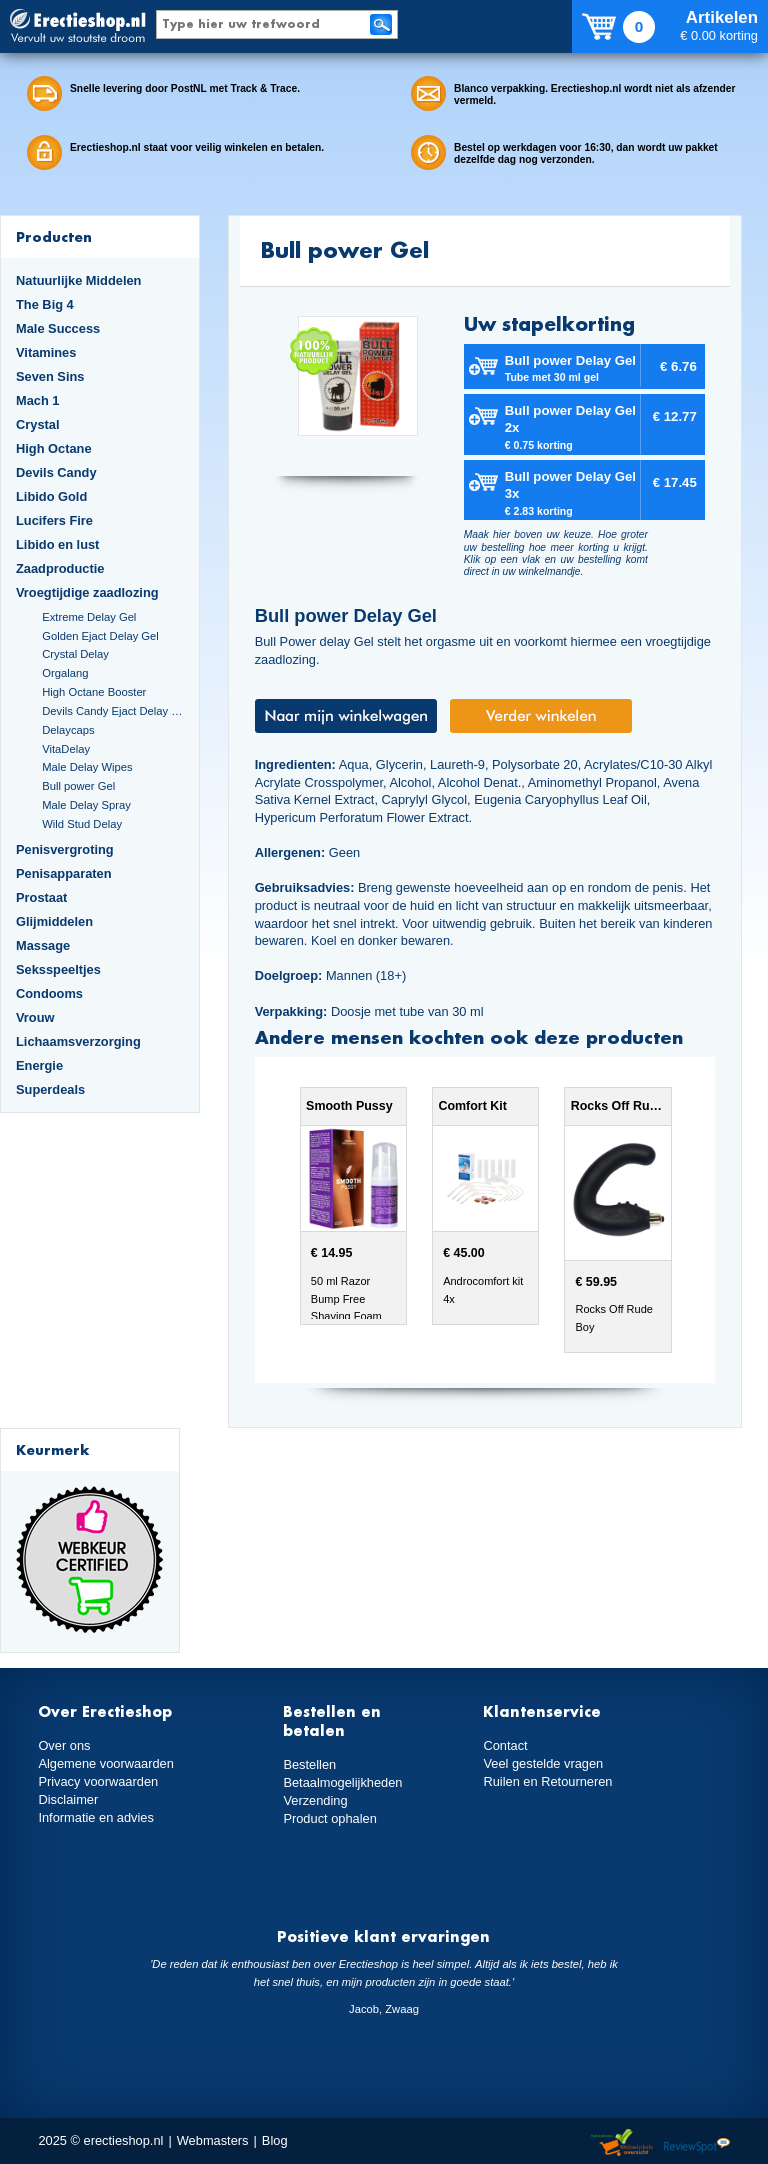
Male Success (58, 328)
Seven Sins (50, 376)
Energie (39, 1065)
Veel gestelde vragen (543, 1763)
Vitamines (46, 352)
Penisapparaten (64, 873)
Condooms (49, 993)
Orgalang (65, 673)
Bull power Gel (78, 786)
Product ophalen (329, 1818)
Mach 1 (38, 400)
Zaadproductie (60, 568)
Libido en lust (57, 544)
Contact (505, 1745)
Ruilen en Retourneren (547, 1781)
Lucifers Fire (54, 520)
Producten (54, 236)
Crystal (38, 424)
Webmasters (213, 2140)
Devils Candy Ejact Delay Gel (112, 711)
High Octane (54, 448)
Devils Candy (56, 472)
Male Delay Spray (86, 805)
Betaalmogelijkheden (342, 1782)
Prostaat (41, 897)
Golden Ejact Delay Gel (100, 636)
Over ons (64, 1745)
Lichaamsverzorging (78, 1041)
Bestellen (309, 1764)
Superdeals (50, 1089)
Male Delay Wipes (87, 767)
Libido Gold (51, 496)
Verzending (315, 1800)
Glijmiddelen (54, 921)
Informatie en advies (96, 1817)
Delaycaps (68, 730)
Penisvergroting (65, 849)
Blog (275, 2140)
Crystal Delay (75, 654)
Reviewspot (697, 2143)
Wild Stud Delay (82, 824)
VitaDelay (66, 749)
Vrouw (35, 1017)
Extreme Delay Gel (89, 617)
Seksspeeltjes (58, 969)
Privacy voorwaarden (98, 1781)
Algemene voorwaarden (106, 1763)
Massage (43, 945)
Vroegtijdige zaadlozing (87, 592)
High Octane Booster (94, 692)
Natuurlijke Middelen (78, 280)
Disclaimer (68, 1799)
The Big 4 (45, 304)
